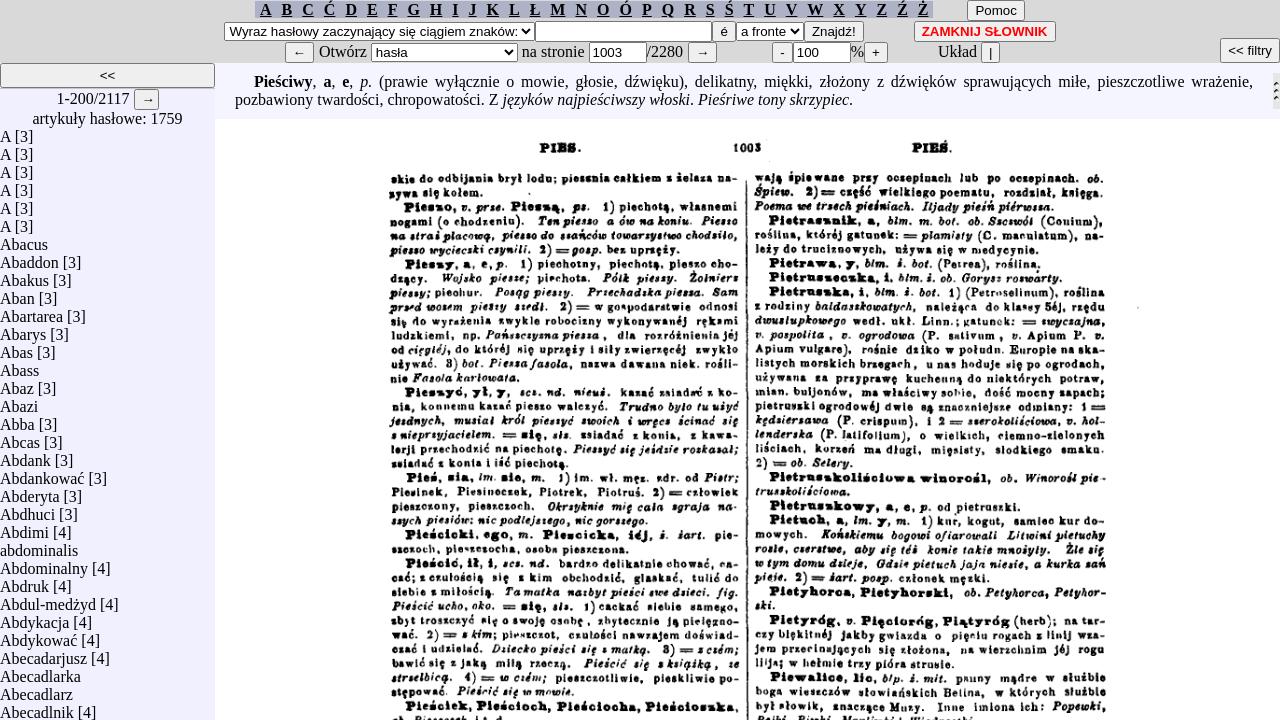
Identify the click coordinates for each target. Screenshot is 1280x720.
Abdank (25, 455)
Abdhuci (27, 509)
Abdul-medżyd (48, 599)
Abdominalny (44, 563)
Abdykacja (34, 617)
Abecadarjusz (43, 653)
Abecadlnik (37, 707)
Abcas (20, 437)
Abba (17, 419)
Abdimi (24, 527)
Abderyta (30, 491)
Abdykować (38, 635)
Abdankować (42, 473)
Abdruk (24, 581)
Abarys (23, 329)
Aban (17, 293)
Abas (16, 347)
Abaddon (29, 257)
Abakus (24, 275)
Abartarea (31, 311)
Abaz (17, 383)
